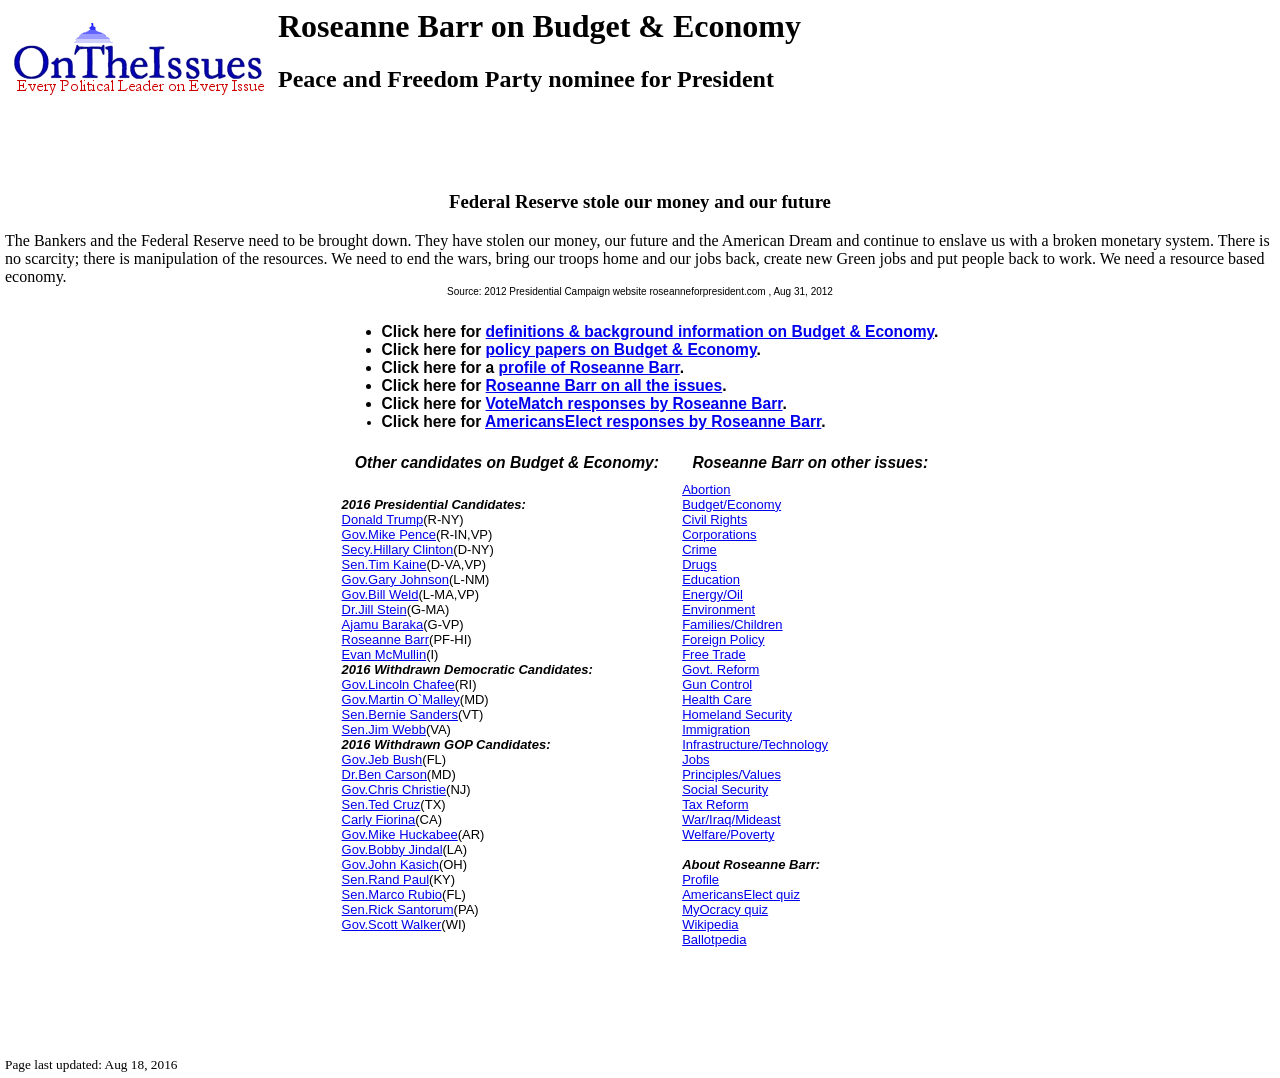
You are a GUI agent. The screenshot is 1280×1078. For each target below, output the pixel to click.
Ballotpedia (714, 939)
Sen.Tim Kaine (384, 564)
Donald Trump (383, 519)
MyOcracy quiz (725, 909)
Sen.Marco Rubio (392, 894)
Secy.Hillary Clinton (398, 549)
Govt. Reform (720, 669)
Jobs (695, 759)
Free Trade (714, 654)
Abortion (706, 489)
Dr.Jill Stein (374, 609)
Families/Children (732, 624)
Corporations (719, 534)
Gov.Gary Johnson (395, 579)
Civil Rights (714, 519)
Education (711, 579)
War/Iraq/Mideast (731, 819)
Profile (700, 879)
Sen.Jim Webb (384, 729)
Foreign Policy (723, 639)
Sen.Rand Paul (385, 879)
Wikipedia (710, 924)
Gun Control (717, 684)
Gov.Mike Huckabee (400, 834)
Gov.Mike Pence (389, 534)
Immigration (716, 729)
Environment (718, 609)
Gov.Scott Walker (392, 924)
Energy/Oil (712, 594)
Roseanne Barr (385, 639)
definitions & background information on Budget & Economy (710, 331)
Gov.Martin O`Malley (401, 699)
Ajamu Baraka (383, 624)
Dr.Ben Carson (384, 774)
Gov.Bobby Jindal (392, 849)
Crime (699, 549)
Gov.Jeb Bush (382, 759)
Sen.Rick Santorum (398, 909)
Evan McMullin (384, 654)
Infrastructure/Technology (755, 744)
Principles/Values (731, 774)
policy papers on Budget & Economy (621, 349)
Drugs (699, 564)
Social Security (725, 789)
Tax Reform (715, 804)
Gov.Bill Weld (380, 594)
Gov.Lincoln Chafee (398, 684)
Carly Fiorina (379, 819)
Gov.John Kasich (390, 864)
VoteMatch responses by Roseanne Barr (634, 403)
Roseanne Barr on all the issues (604, 385)
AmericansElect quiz (741, 894)
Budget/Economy (731, 504)
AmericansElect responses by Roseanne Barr (653, 421)
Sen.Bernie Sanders (400, 714)
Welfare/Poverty (728, 834)
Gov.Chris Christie (394, 789)
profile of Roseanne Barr (589, 367)
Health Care (716, 699)
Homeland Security (737, 714)
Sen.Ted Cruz (381, 804)
